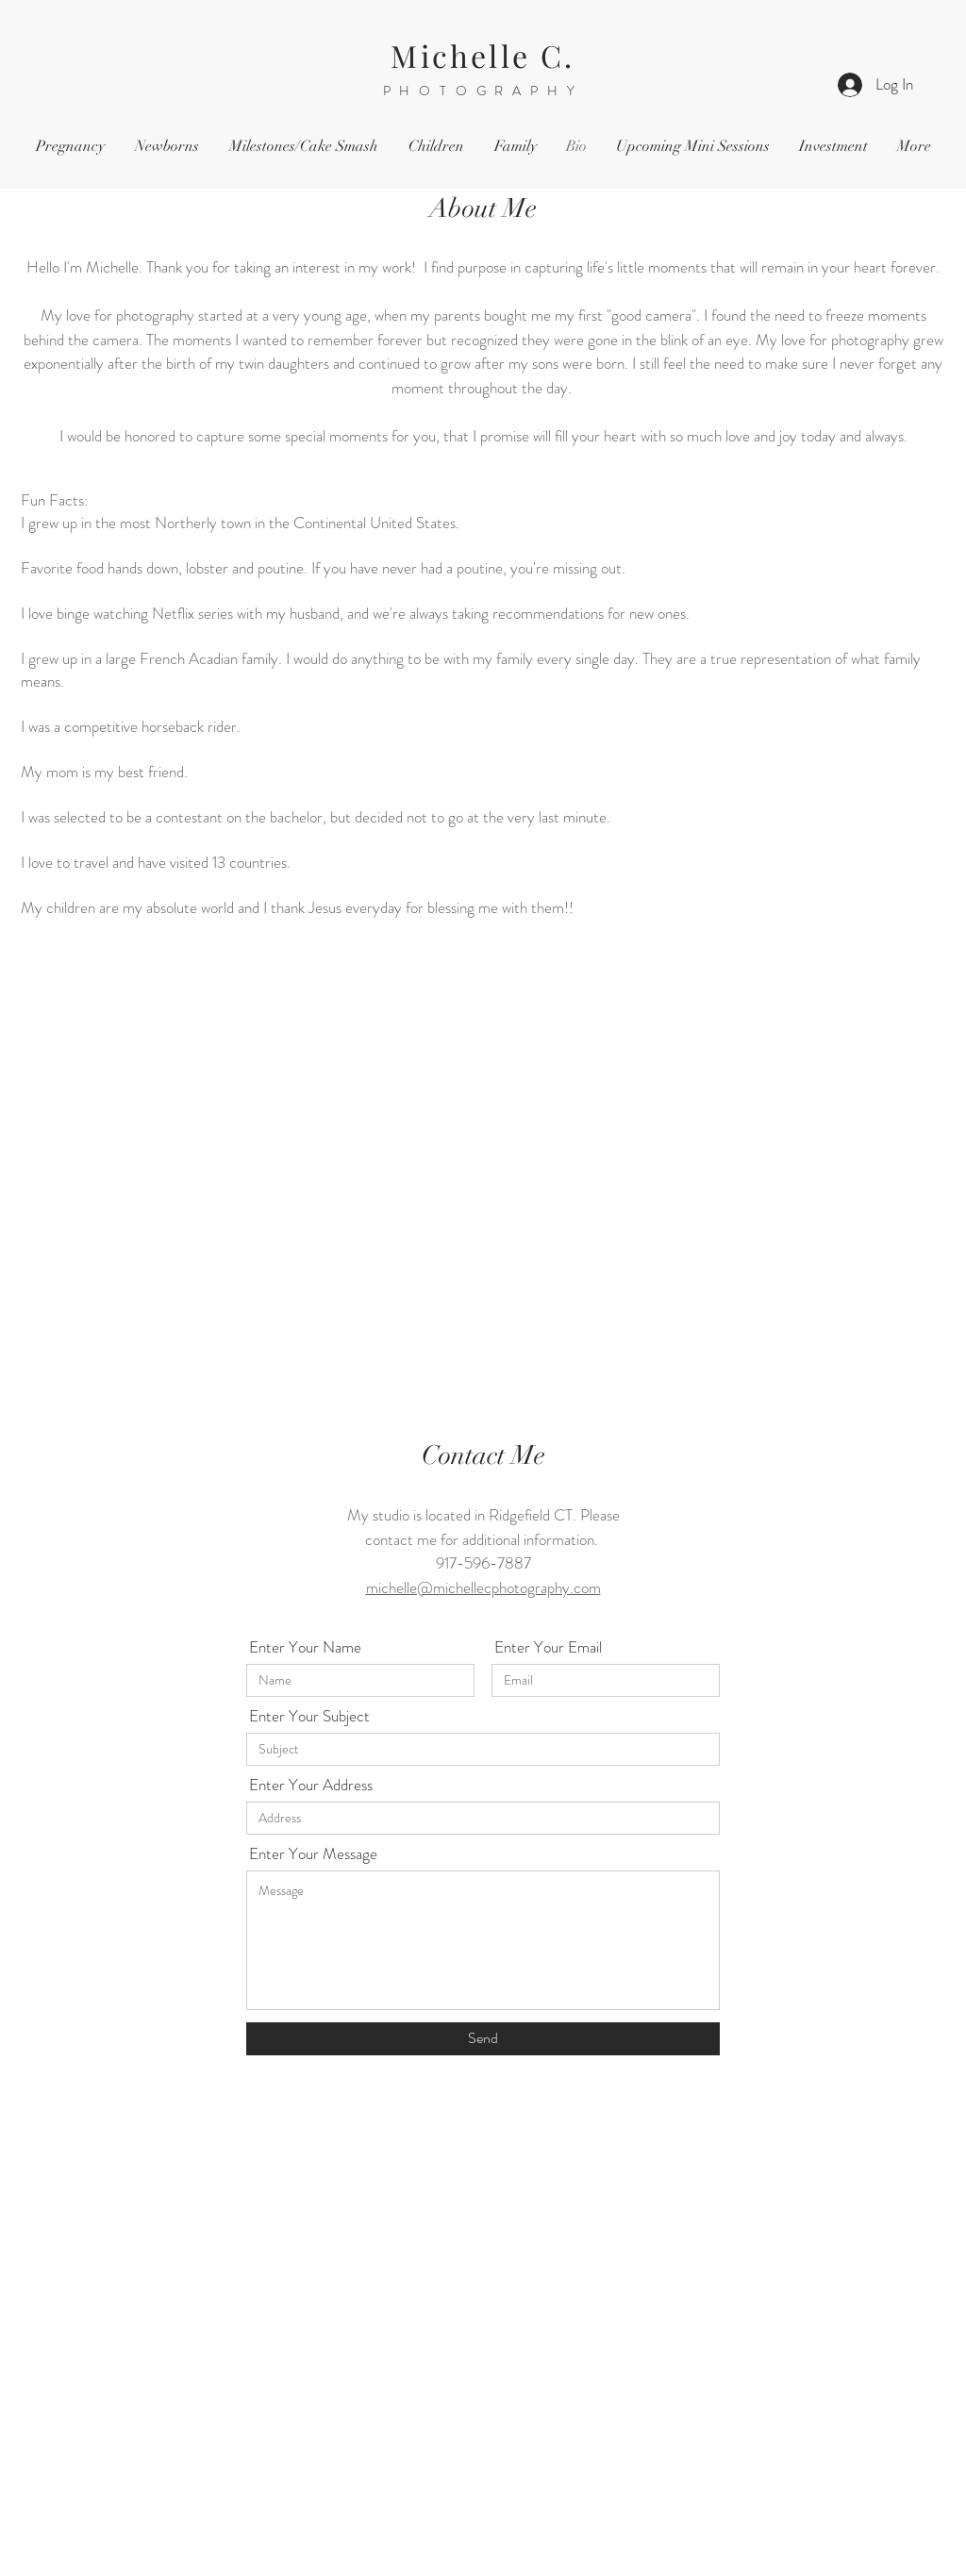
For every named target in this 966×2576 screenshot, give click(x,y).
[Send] (483, 2038)
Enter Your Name (305, 1647)
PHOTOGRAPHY (483, 90)
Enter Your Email (548, 1647)
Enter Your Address (311, 1785)
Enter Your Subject (309, 1716)
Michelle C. (483, 55)
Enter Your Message (313, 1854)
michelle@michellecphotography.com (483, 1587)
